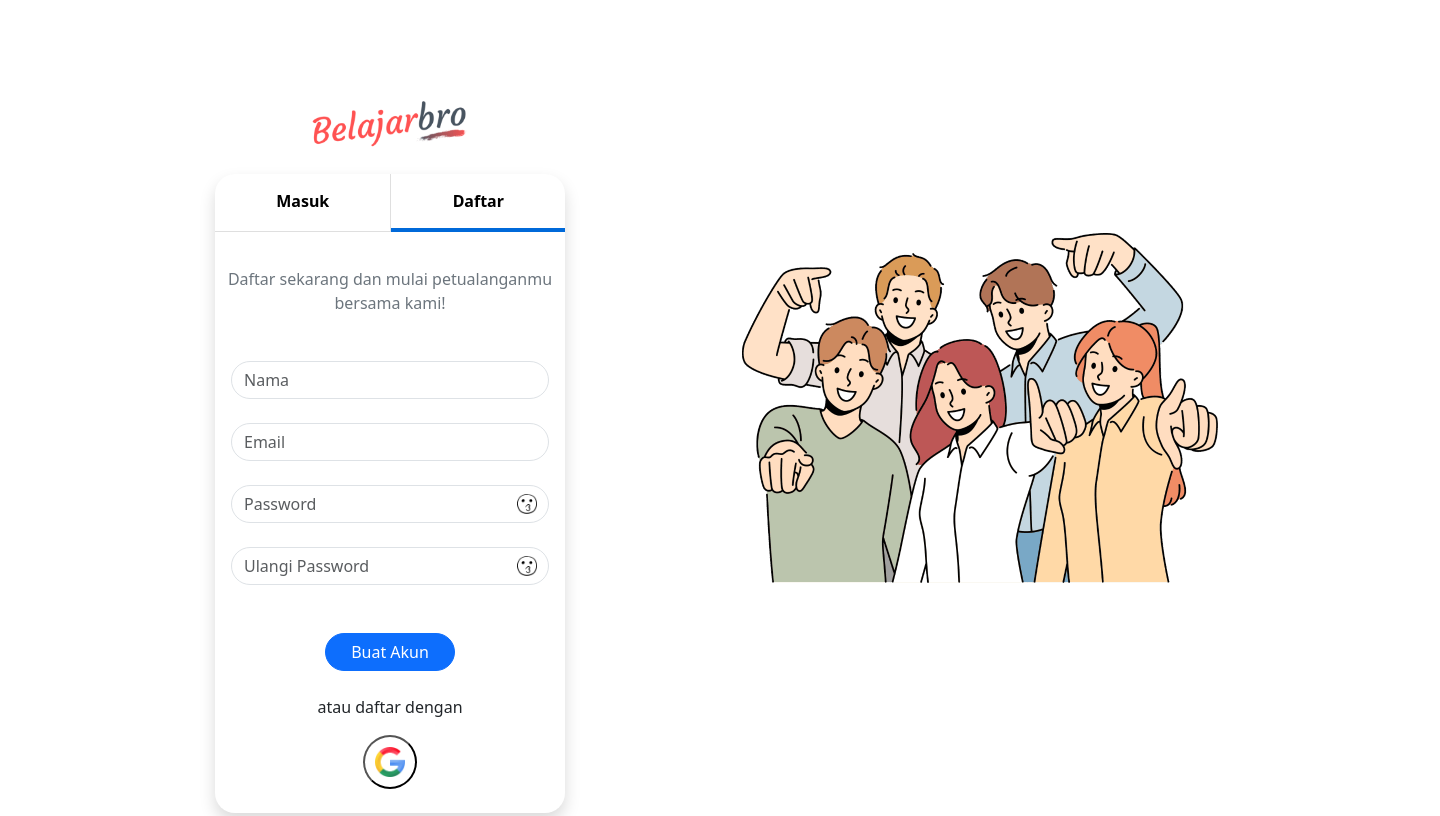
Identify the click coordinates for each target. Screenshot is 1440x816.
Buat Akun (390, 652)
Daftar (478, 201)
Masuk (302, 201)
